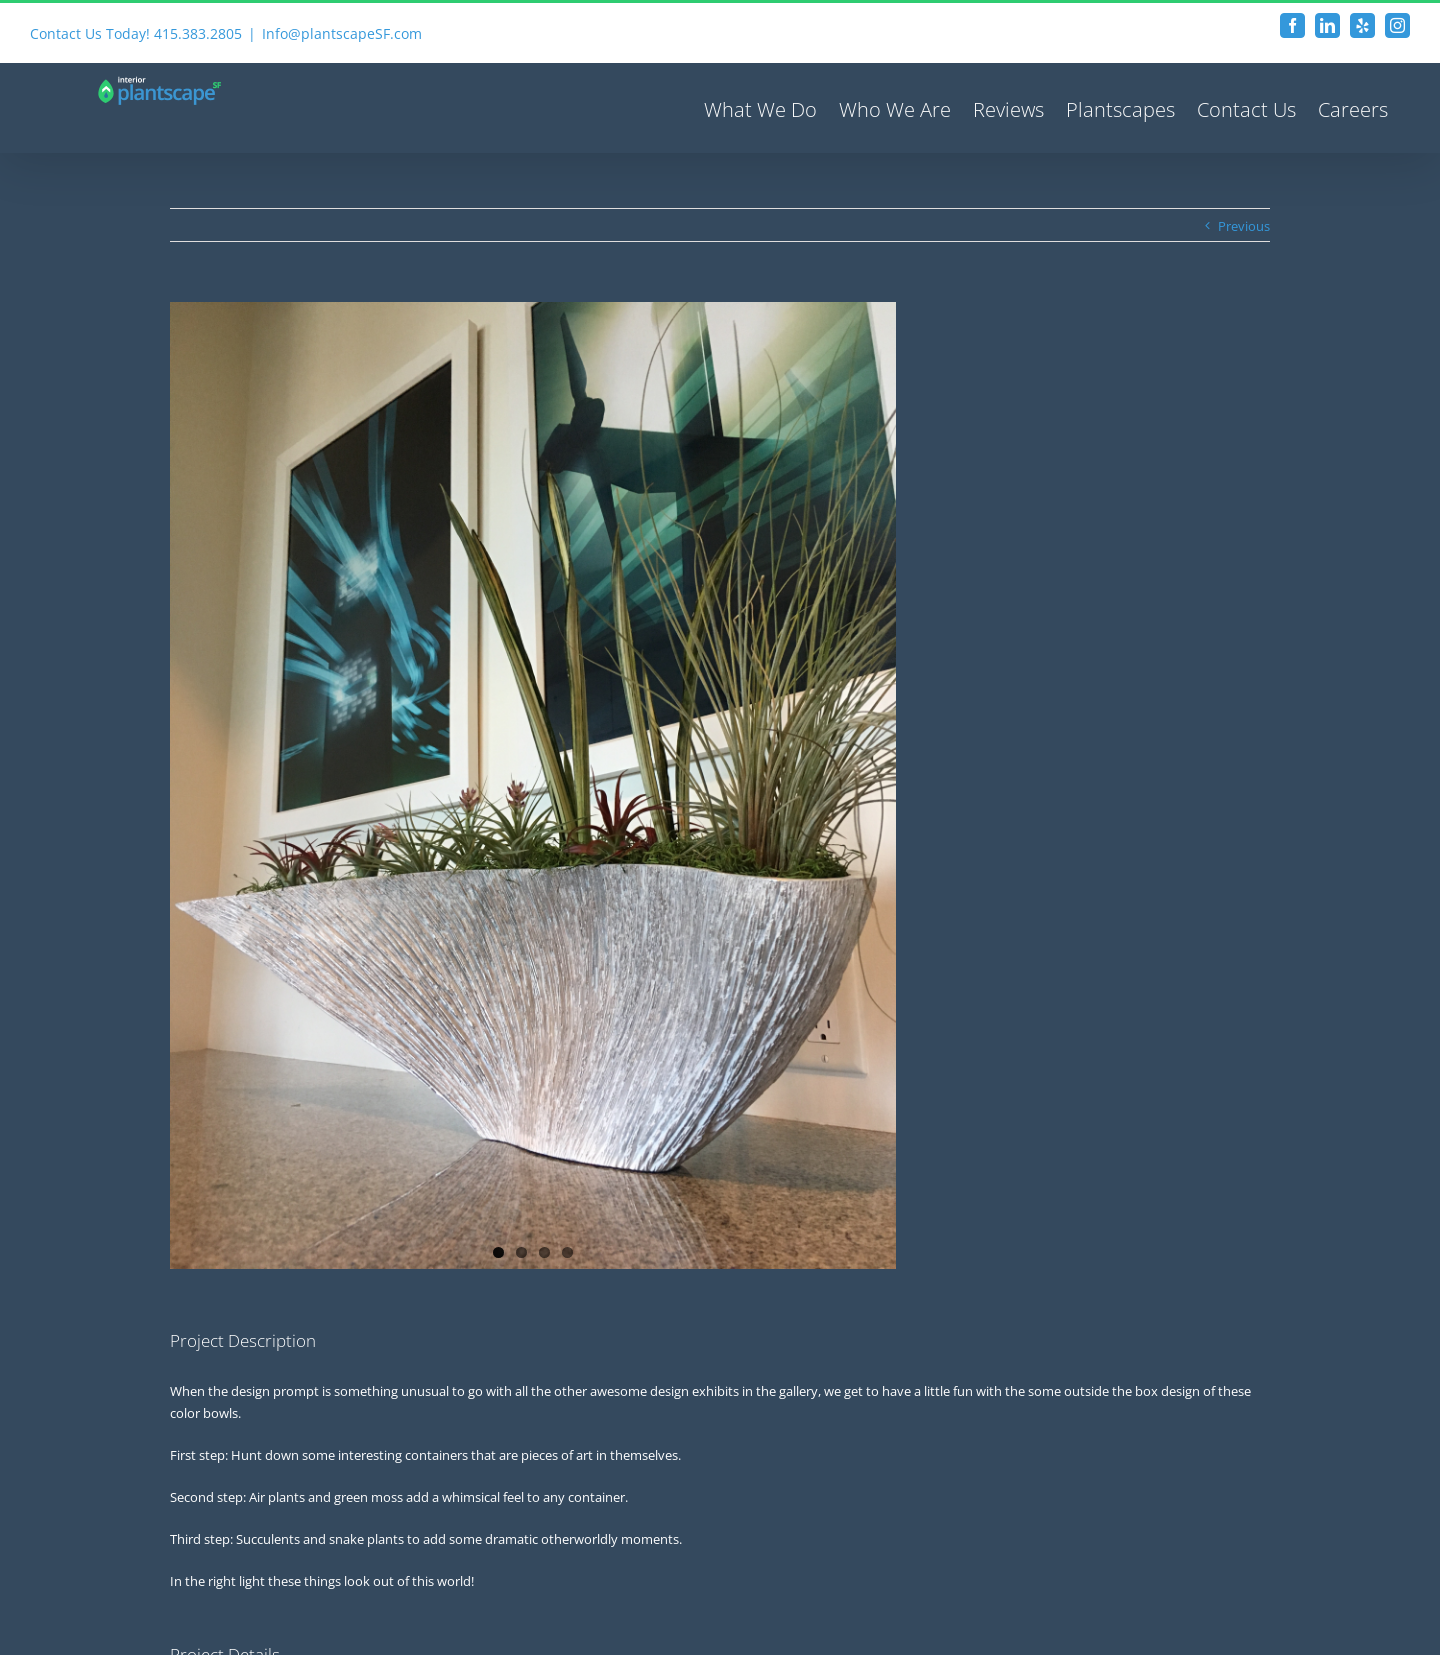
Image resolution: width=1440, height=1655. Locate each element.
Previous (1244, 226)
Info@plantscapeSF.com (342, 33)
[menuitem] (760, 108)
